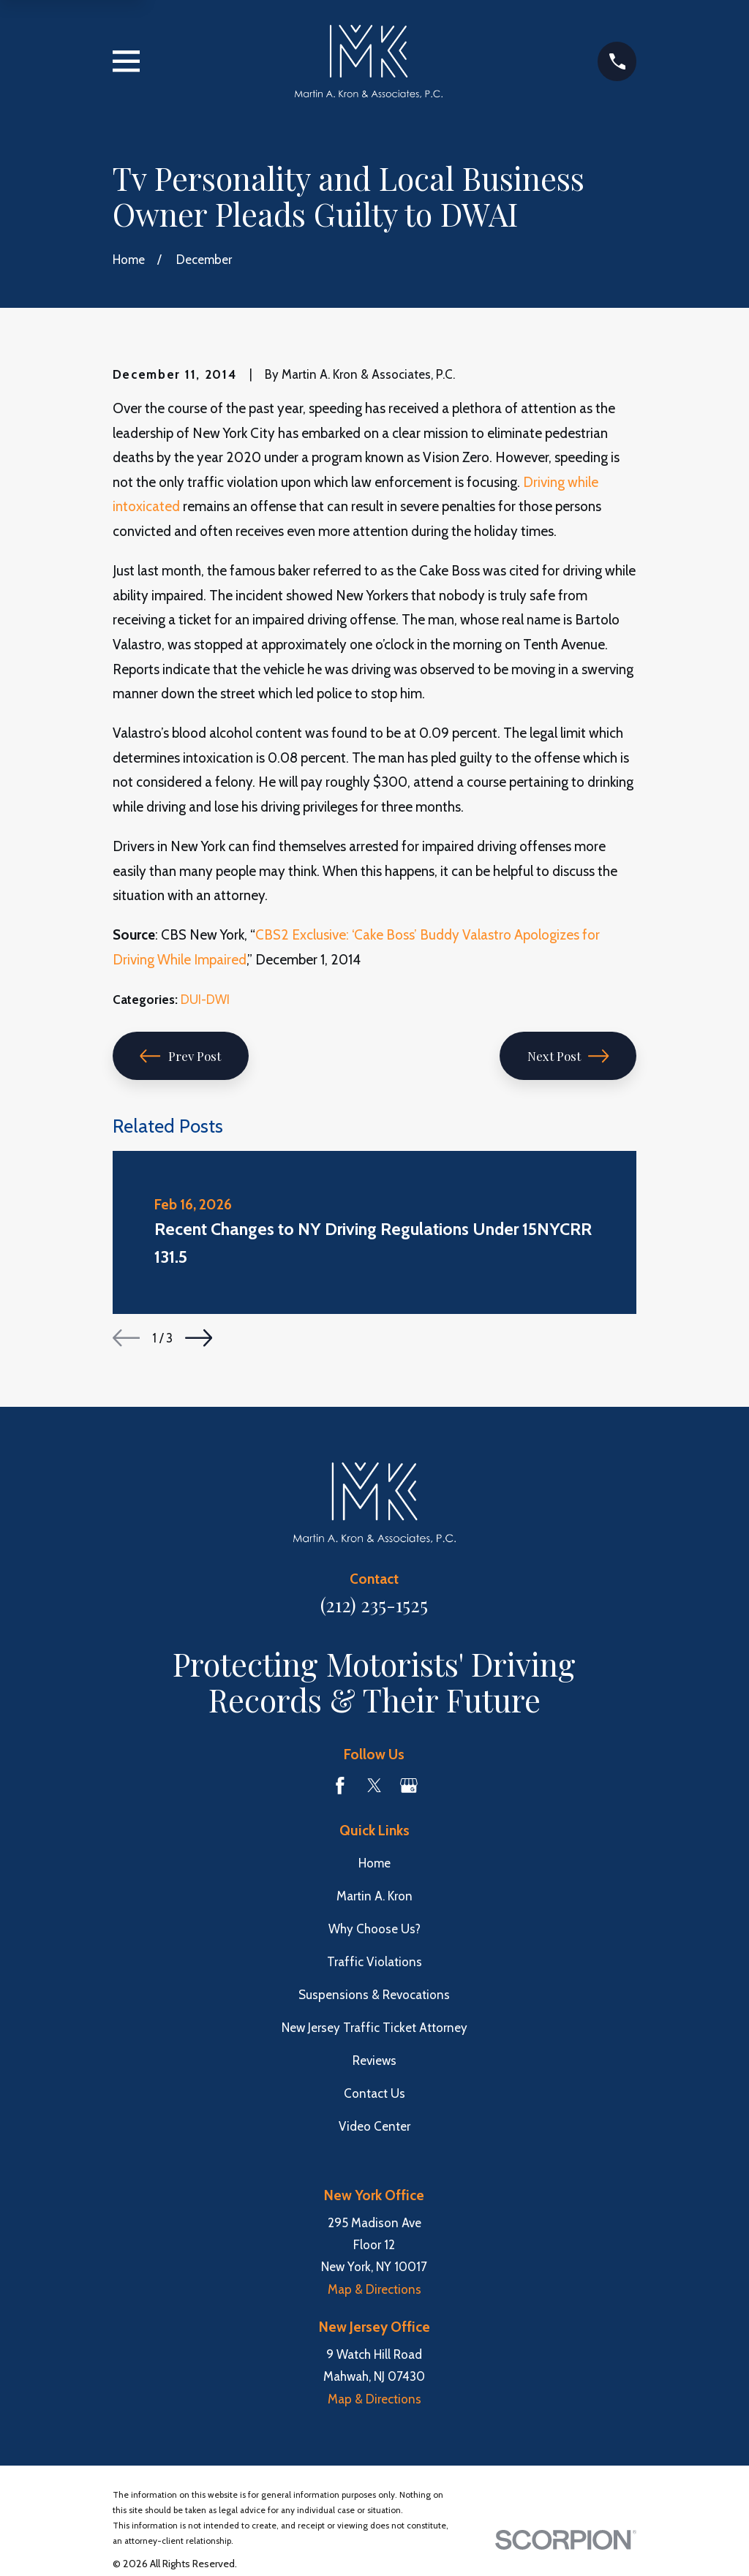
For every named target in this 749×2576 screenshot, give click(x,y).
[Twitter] (374, 1785)
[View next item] (198, 1337)
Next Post (568, 1056)
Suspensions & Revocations (374, 1994)
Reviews (374, 2060)
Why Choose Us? (374, 1929)
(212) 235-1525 (374, 1604)
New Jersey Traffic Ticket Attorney (374, 2027)
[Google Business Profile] (409, 1785)
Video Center (374, 2126)
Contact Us (374, 2093)
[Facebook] (340, 1785)
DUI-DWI (205, 999)
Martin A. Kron (374, 1896)
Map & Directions (374, 2289)
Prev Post (180, 1056)
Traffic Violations (374, 1961)
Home (374, 1863)
